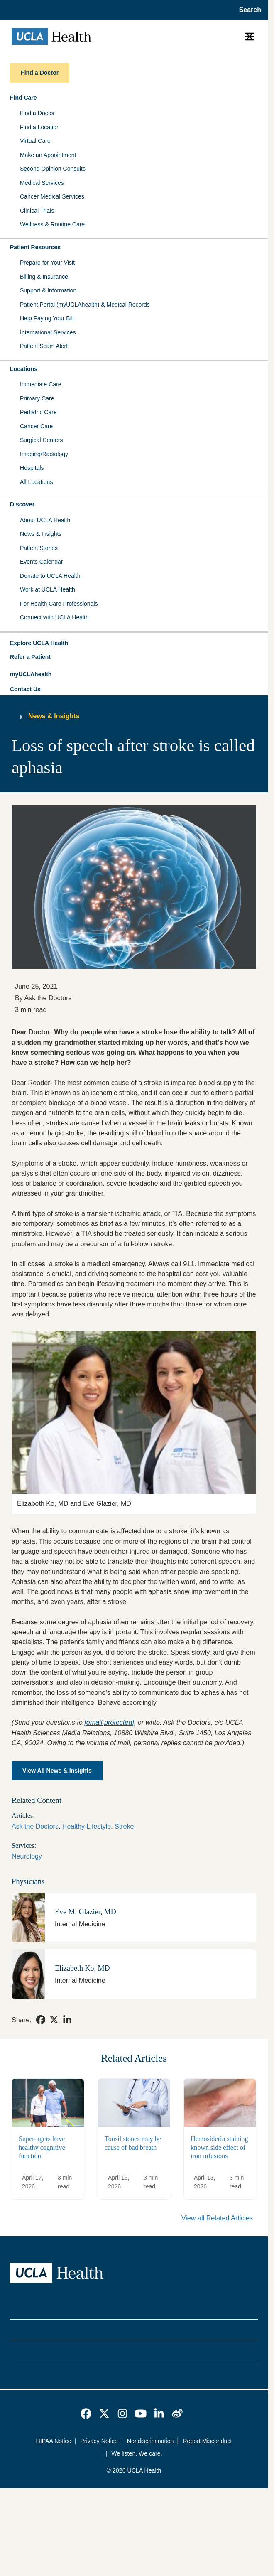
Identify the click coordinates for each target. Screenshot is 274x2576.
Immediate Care (40, 384)
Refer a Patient (30, 656)
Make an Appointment (48, 155)
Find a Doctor (37, 113)
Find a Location (40, 127)
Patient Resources (35, 247)
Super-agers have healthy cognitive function (42, 2147)
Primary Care (37, 398)
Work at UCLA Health (47, 589)
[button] (134, 643)
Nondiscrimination (150, 2441)
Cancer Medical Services (52, 196)
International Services (48, 332)
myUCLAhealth (30, 674)
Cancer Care (36, 426)
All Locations (36, 482)
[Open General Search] (247, 10)
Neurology (27, 1856)
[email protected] (109, 1722)
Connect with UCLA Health (54, 617)
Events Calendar (41, 561)
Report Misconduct (207, 2441)
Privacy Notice (99, 2441)
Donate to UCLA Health (50, 575)
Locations (23, 369)
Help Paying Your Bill (47, 318)
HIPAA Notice (53, 2441)
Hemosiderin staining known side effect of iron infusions (219, 2147)
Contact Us (25, 689)
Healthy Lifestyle (86, 1826)
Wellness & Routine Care (52, 224)
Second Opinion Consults (53, 168)
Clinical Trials (37, 210)
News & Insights (40, 533)
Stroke (124, 1826)
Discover (22, 504)
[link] (40, 2020)
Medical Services (42, 182)
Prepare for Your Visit (47, 262)
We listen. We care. (136, 2453)
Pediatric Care (38, 412)
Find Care (23, 97)
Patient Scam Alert (44, 346)
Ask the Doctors (35, 1826)
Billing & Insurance (44, 276)
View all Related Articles (217, 2218)
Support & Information (48, 290)
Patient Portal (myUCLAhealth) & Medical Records (85, 304)
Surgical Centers (41, 440)
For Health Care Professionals (59, 603)
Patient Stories (39, 548)
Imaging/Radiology (44, 454)
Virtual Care (35, 141)
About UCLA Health (45, 520)
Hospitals (32, 467)
